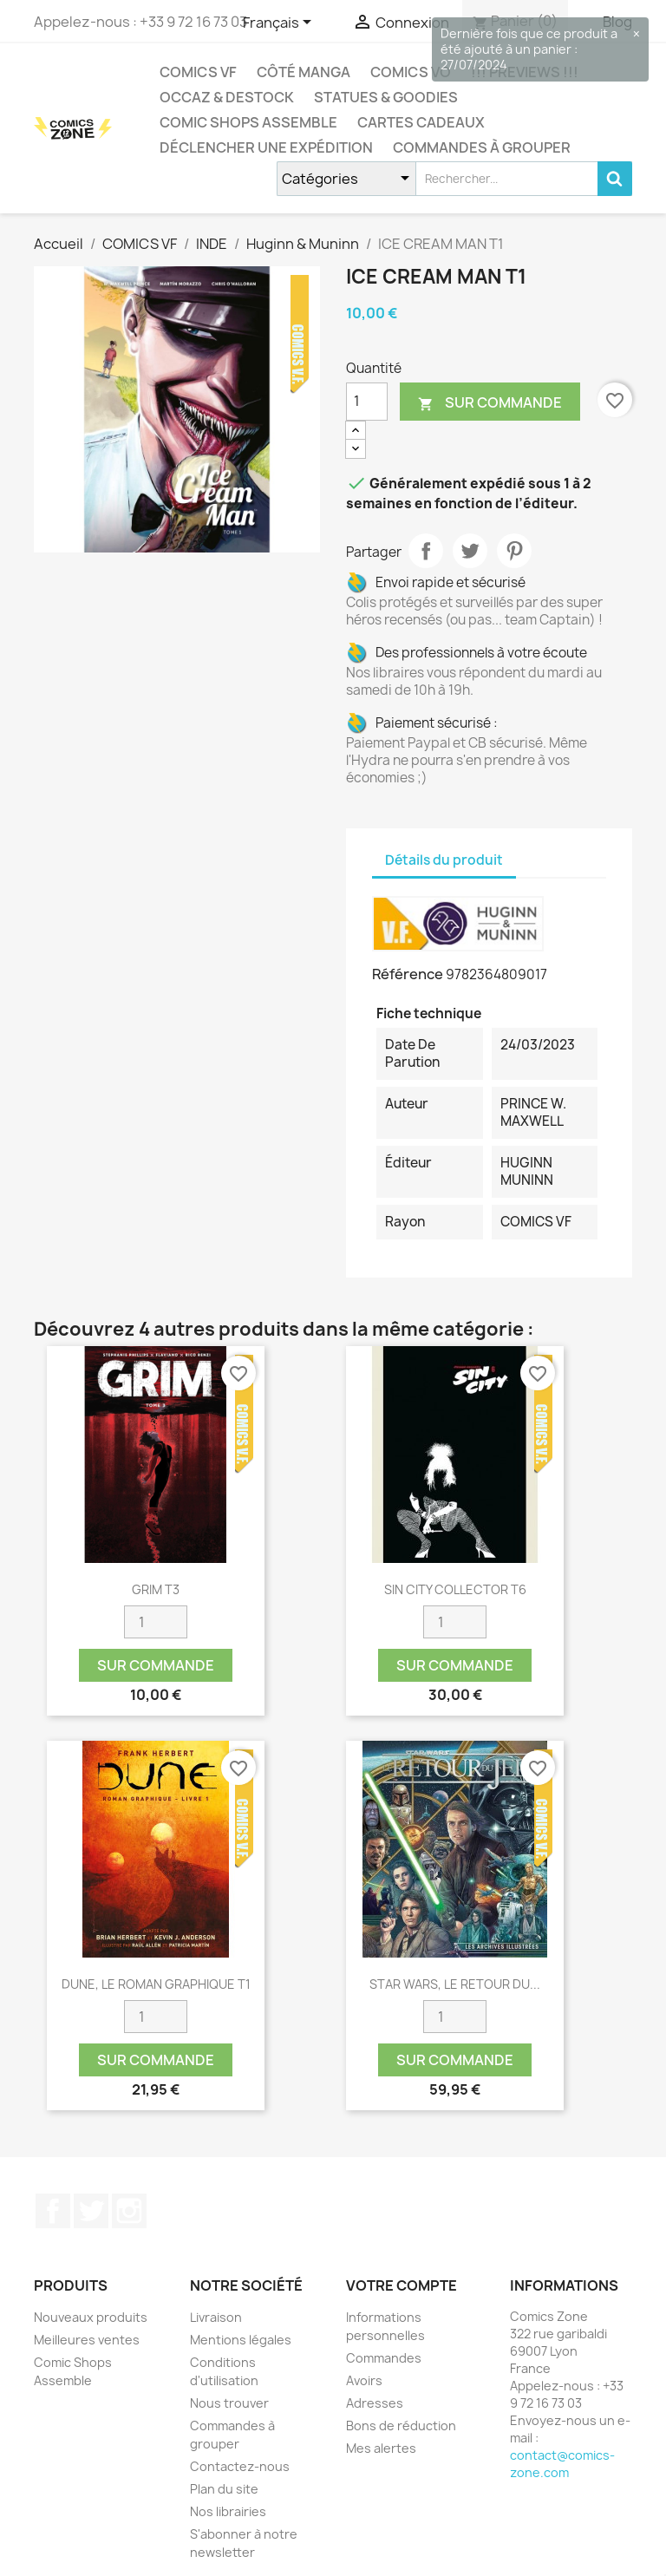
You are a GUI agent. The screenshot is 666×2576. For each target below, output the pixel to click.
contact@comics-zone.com (562, 2464)
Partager (425, 550)
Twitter (91, 2211)
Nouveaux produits (90, 2317)
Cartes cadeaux (421, 122)
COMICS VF (198, 72)
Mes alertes (381, 2448)
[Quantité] (367, 401)
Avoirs (364, 2380)
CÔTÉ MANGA (303, 72)
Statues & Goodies (386, 97)
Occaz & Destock (227, 97)
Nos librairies (228, 2511)
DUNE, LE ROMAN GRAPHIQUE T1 (156, 1984)
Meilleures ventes (87, 2339)
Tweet (470, 550)
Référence (407, 974)
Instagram (129, 2211)
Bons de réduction (401, 2425)
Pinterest (514, 550)
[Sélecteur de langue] (280, 23)
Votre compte (401, 2285)
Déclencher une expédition (266, 147)
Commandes (383, 2358)
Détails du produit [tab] (444, 860)
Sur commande (490, 403)
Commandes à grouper (482, 147)
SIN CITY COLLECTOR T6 (455, 1589)
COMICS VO (410, 72)
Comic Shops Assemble (248, 122)
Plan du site (224, 2489)
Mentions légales (240, 2339)
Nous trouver (229, 2403)
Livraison (216, 2317)
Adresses (374, 2403)
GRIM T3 (156, 1589)
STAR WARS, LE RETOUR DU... (454, 1984)
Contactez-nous (240, 2466)
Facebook (53, 2211)
